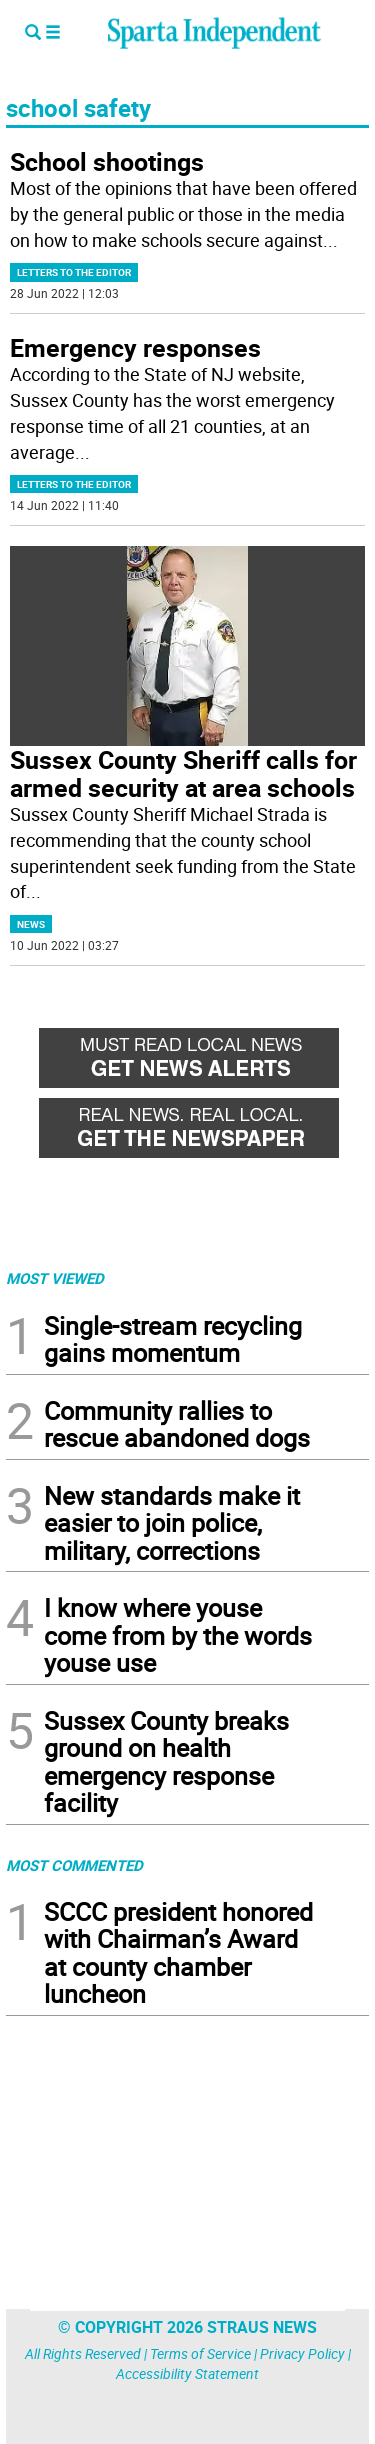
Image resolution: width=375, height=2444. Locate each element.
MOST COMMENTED (74, 1865)
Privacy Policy (302, 2353)
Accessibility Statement (187, 2373)
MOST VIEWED (55, 1278)
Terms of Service (200, 2353)
